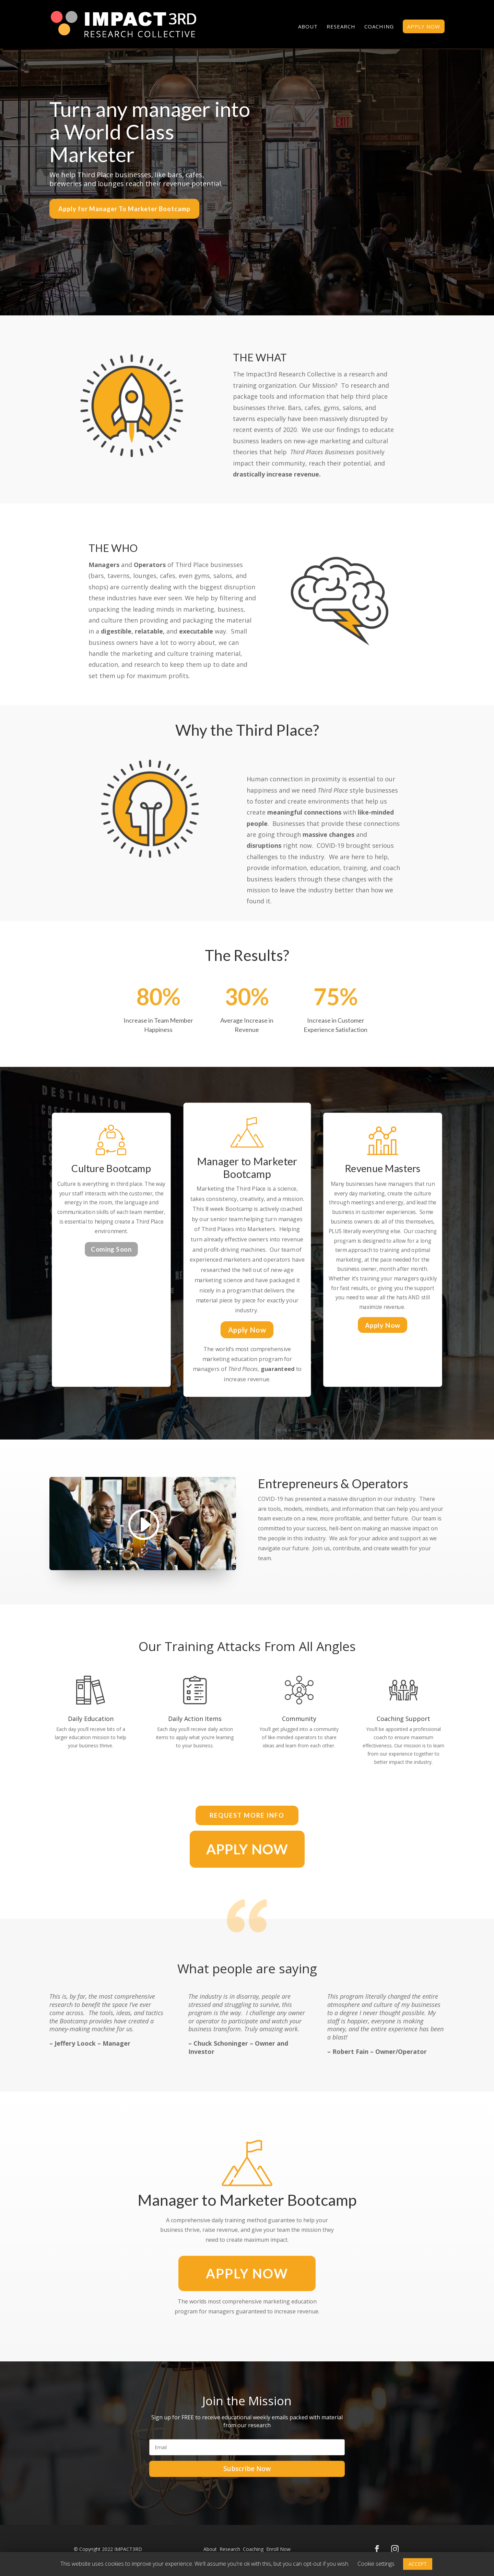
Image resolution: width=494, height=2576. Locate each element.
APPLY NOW (423, 26)
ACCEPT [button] (418, 2564)
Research (341, 27)
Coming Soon (111, 1249)
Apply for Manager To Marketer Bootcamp (124, 209)
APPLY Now (247, 2273)
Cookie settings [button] (376, 2563)
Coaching (379, 27)
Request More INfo (247, 1815)
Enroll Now (278, 2549)
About (308, 27)
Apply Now (247, 1329)
